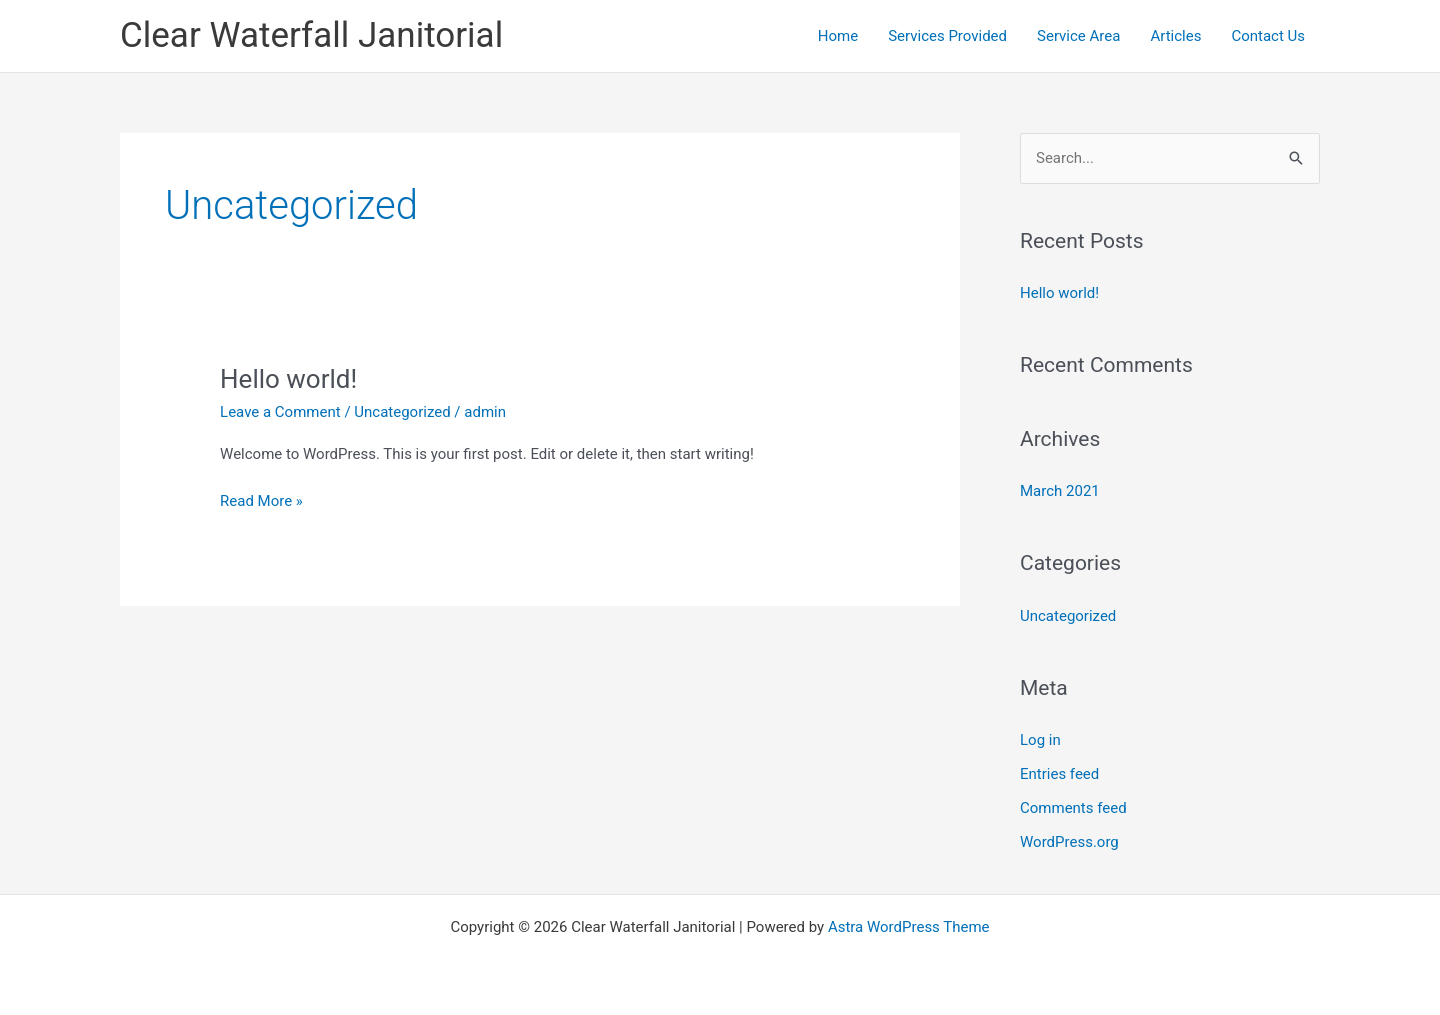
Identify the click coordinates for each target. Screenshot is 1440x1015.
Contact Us (1268, 36)
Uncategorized (402, 412)
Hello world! (288, 379)
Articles (1175, 36)
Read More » (261, 499)
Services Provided (947, 36)
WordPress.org (1069, 842)
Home (838, 36)
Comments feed (1073, 808)
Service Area (1078, 36)
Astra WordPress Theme (909, 927)
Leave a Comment (280, 412)
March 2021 (1060, 491)
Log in (1040, 740)
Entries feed (1059, 774)
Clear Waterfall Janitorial (311, 35)
